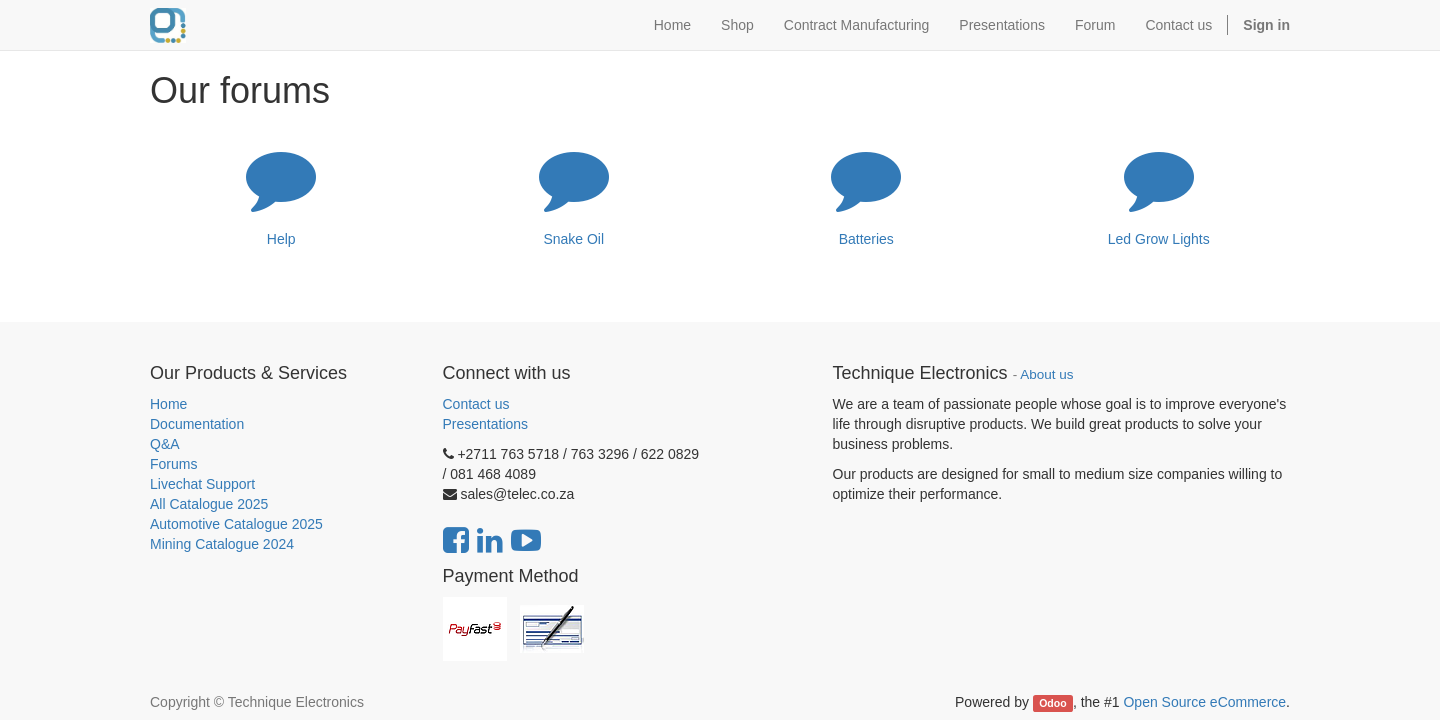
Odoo (1052, 703)
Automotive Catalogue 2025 (236, 524)
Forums (173, 464)
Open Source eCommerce (1204, 702)
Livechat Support (202, 484)
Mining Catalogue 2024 (222, 544)
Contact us (476, 404)
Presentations (486, 424)
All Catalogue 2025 (209, 504)
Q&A (165, 444)
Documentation (197, 424)
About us (1046, 374)
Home (168, 404)
